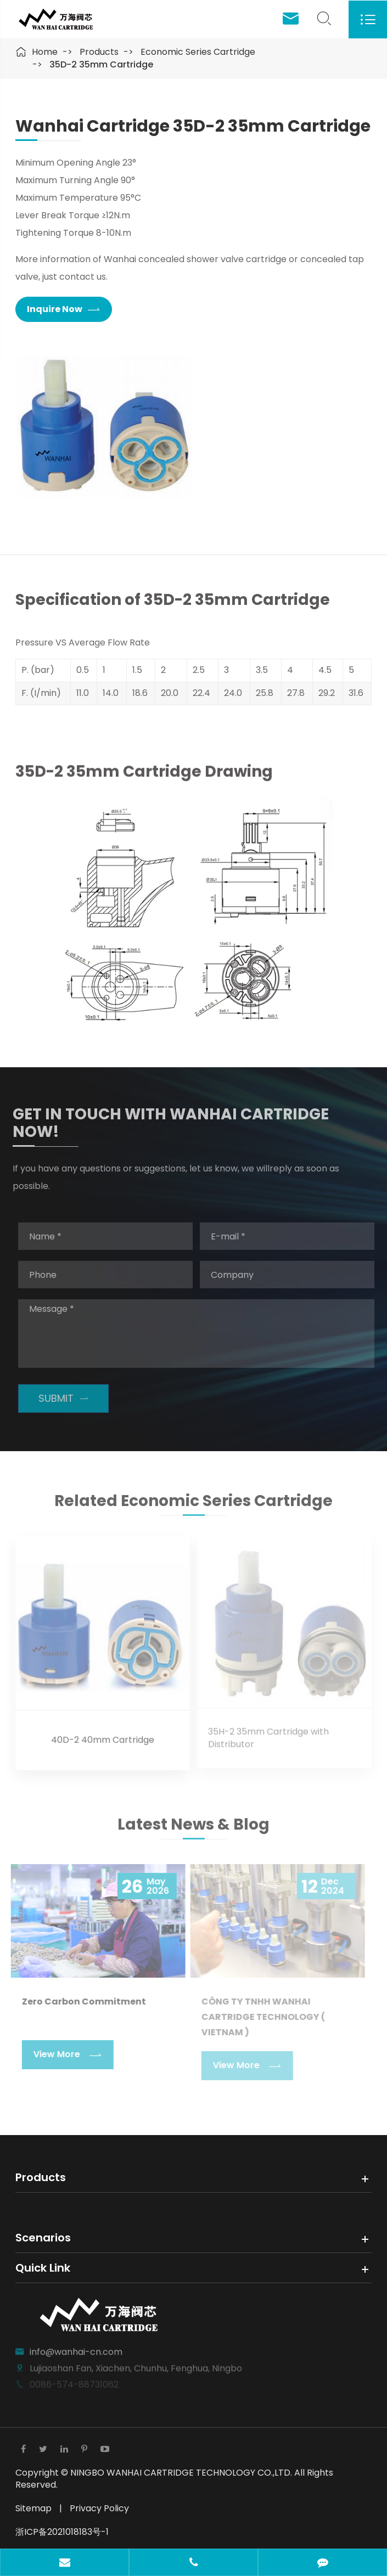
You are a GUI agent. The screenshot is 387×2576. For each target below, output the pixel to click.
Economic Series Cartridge (198, 52)
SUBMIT (67, 1398)
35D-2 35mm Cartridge (101, 64)
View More (63, 2055)
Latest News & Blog (193, 1828)
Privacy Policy (99, 2508)
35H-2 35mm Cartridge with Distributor (268, 1734)
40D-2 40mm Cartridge (102, 1736)
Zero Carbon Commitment (80, 2001)
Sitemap (33, 2508)
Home (45, 52)
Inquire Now (63, 309)
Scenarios (43, 2237)
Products (99, 52)
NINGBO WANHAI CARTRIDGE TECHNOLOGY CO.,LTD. (182, 2472)
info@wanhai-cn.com (76, 2347)
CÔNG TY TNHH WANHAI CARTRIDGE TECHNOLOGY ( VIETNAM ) (259, 2017)
